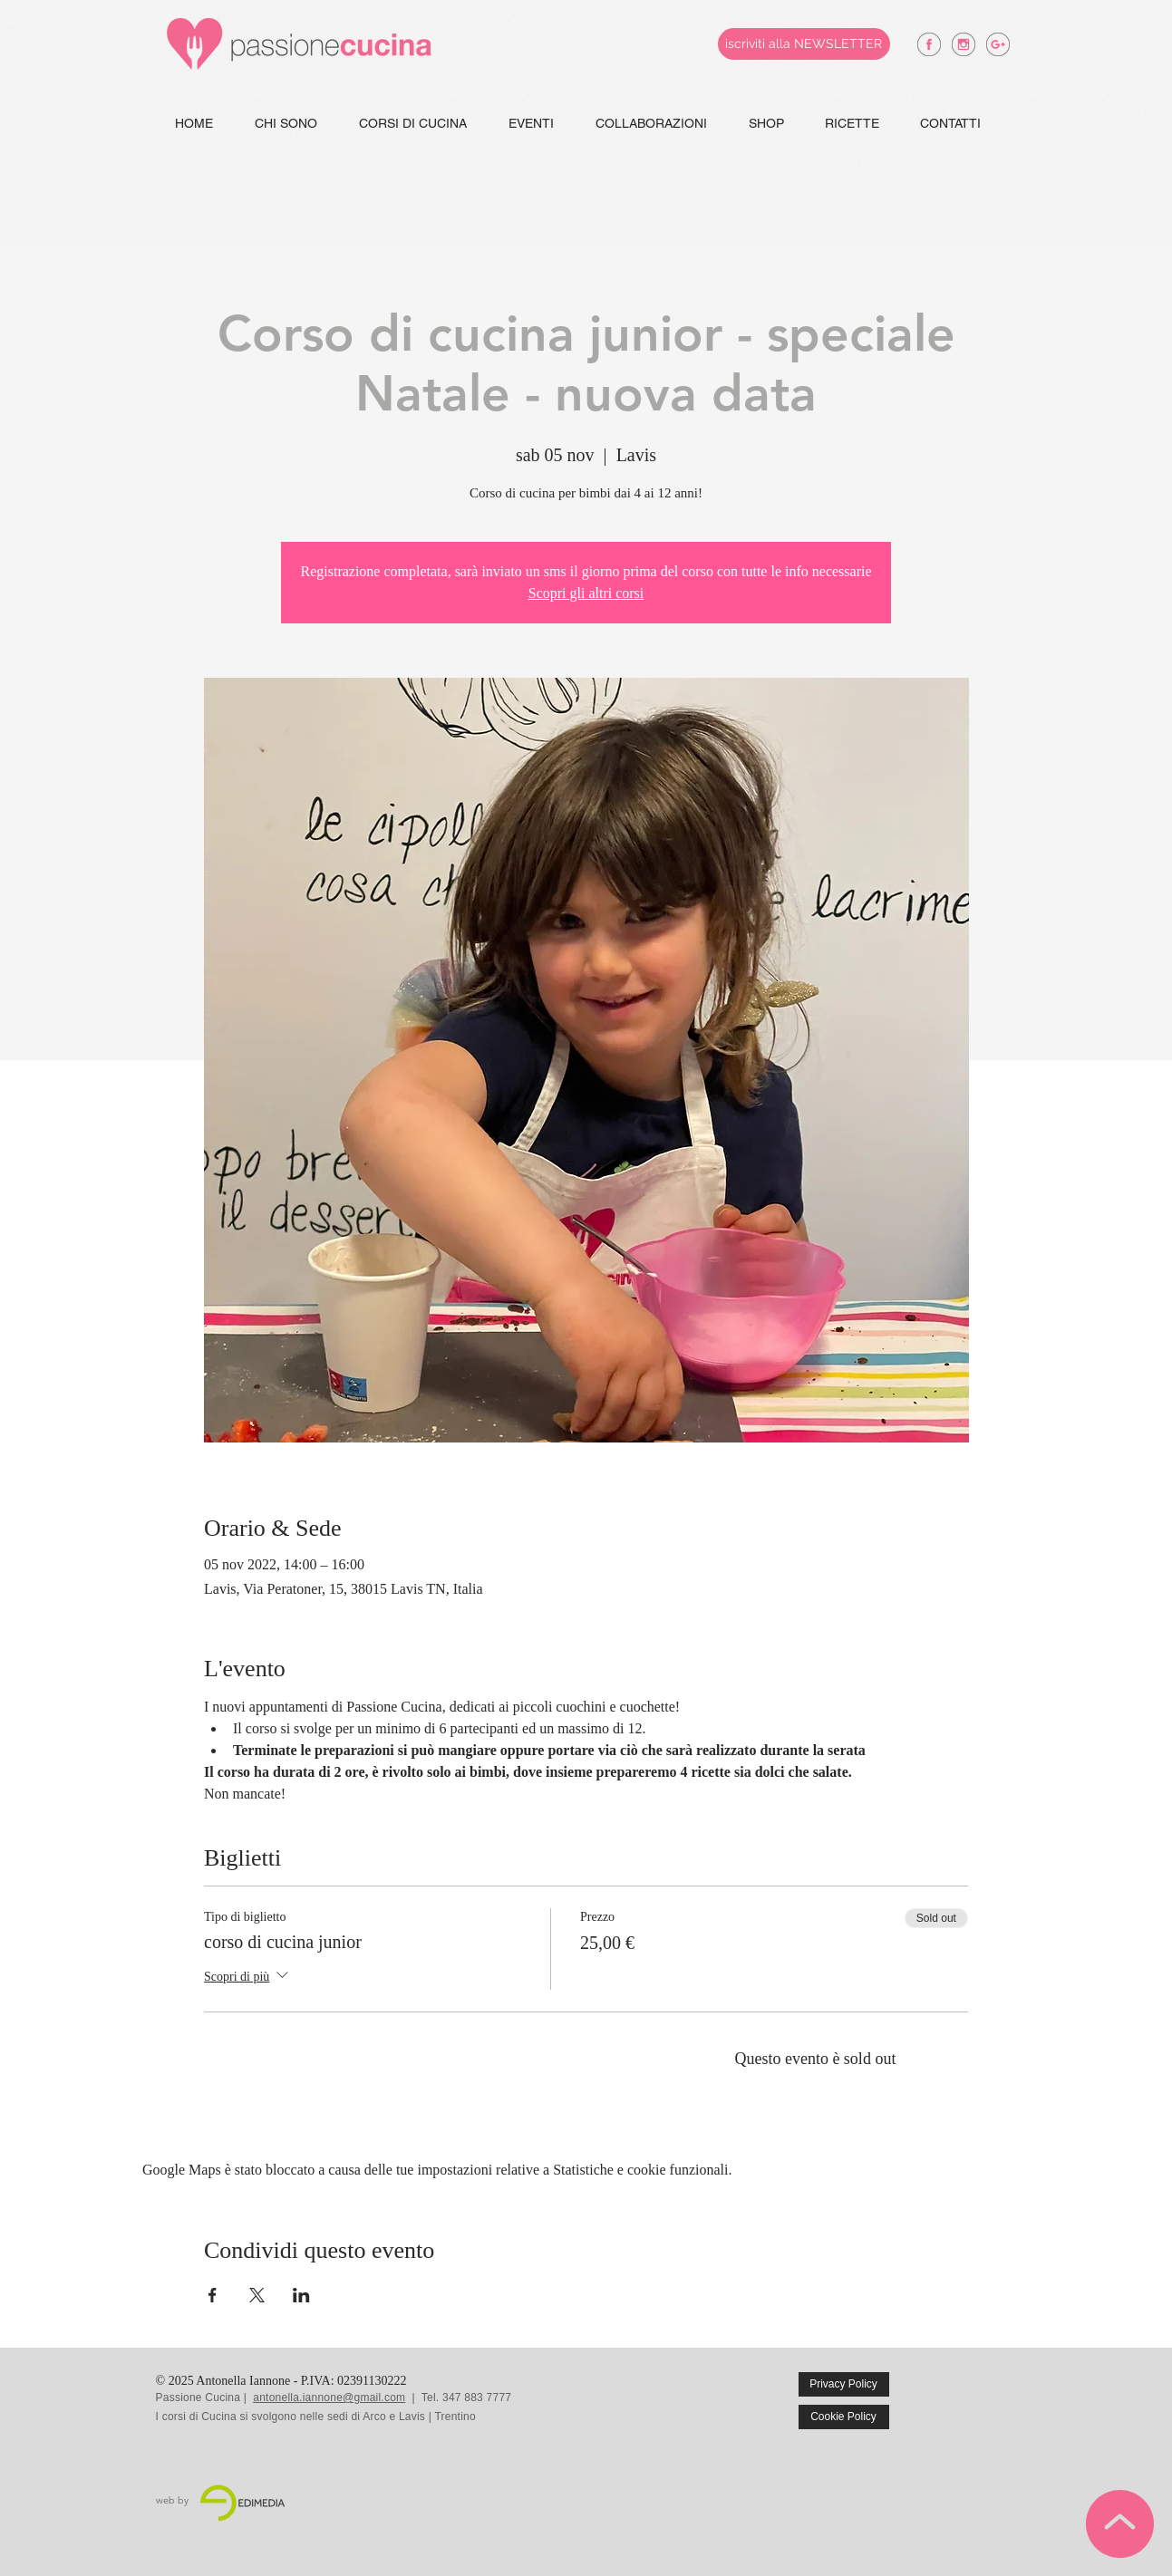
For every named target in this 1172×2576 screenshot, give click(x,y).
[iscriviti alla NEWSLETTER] (804, 44)
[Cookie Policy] (844, 2417)
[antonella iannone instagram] (963, 44)
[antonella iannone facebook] (929, 44)
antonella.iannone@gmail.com (329, 2397)
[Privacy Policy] (844, 2384)
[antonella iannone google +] (998, 44)
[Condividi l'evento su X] (257, 2295)
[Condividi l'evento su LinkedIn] (301, 2295)
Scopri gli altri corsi (586, 593)
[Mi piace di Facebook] (978, 2397)
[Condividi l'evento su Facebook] (212, 2295)
